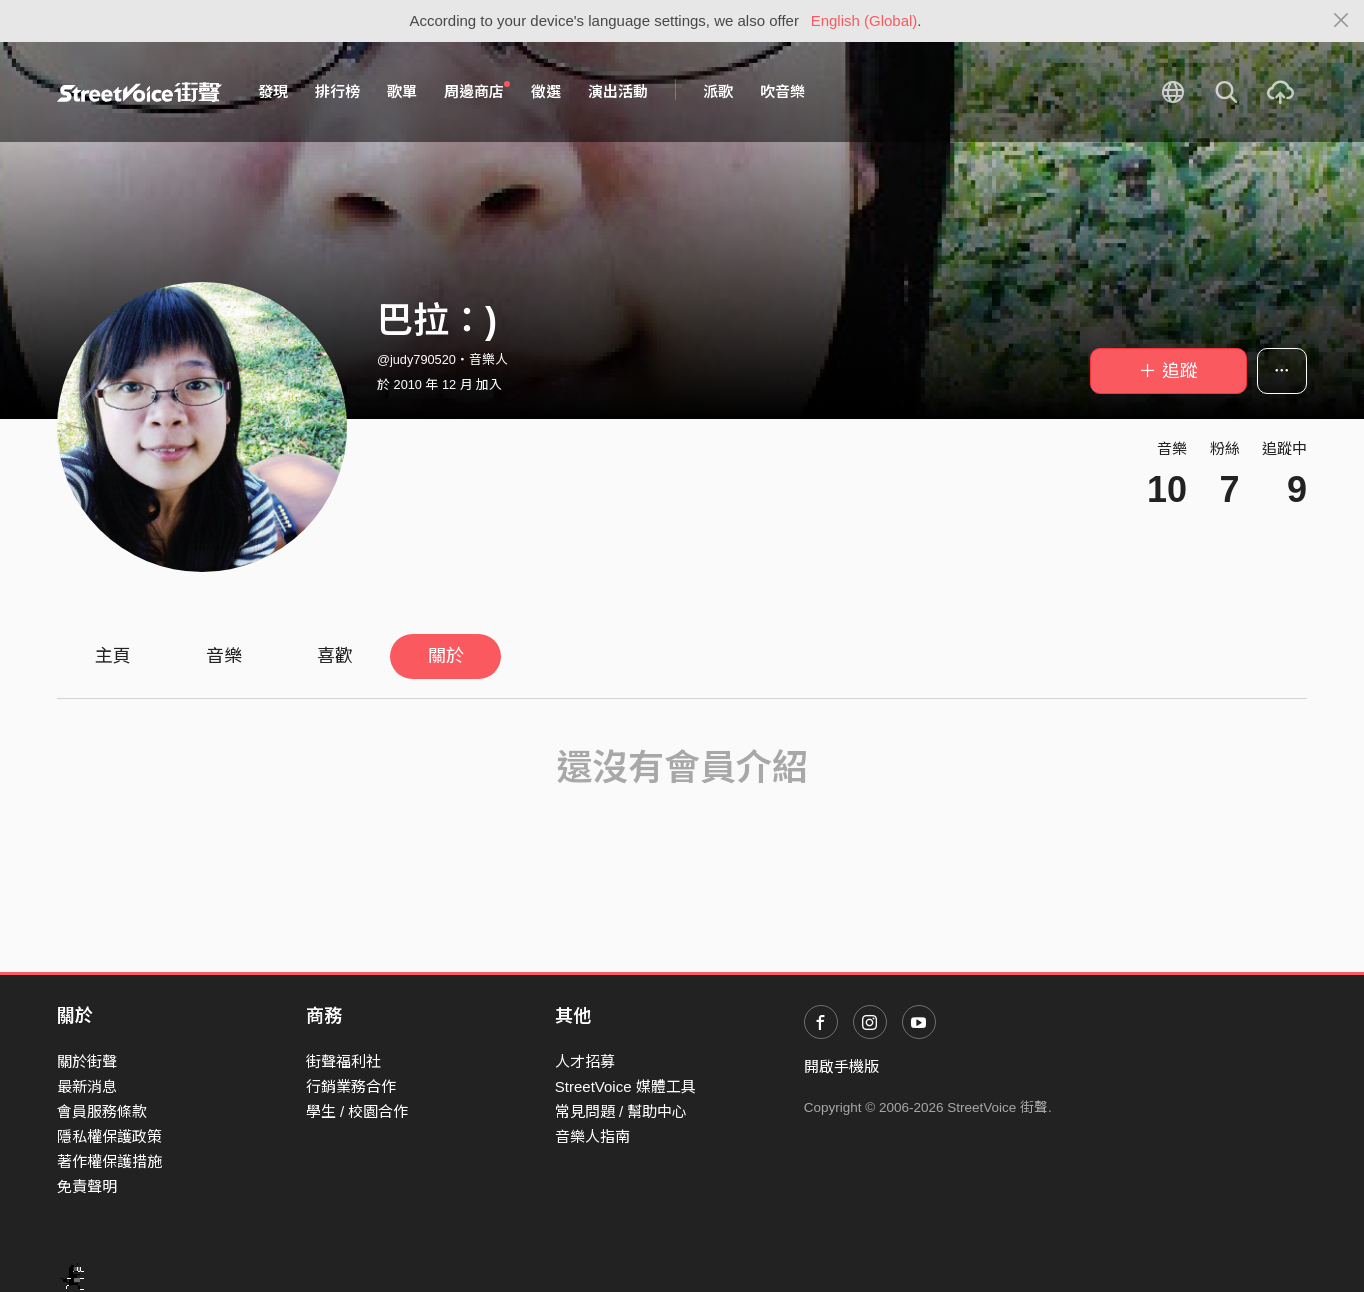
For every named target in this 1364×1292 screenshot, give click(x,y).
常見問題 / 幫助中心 (621, 1111)
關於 (446, 656)
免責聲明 (87, 1186)
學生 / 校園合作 (357, 1111)
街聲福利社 (343, 1061)
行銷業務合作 (351, 1086)
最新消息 (87, 1086)
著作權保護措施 (109, 1161)
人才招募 (585, 1061)
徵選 (546, 91)
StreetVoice (139, 92)
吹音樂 (782, 91)
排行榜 (337, 91)
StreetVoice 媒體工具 (625, 1086)
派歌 (718, 91)
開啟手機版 (841, 1066)
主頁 (113, 656)
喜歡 (335, 656)
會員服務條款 (102, 1111)
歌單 (402, 91)
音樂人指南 (592, 1136)
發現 (273, 91)
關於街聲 (87, 1061)
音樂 (224, 656)
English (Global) (864, 20)
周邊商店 (477, 91)
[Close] (1341, 21)
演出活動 (618, 91)
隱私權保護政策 (109, 1136)
